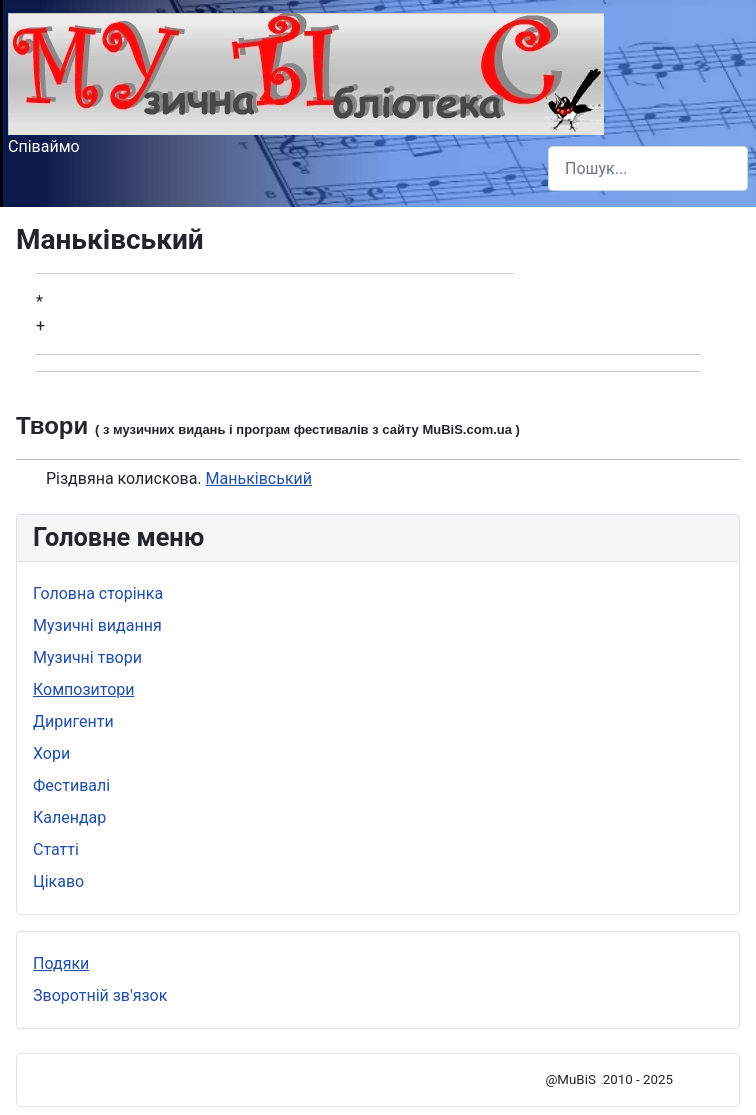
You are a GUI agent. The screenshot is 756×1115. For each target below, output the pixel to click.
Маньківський (259, 478)
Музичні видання (97, 625)
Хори (51, 753)
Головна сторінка (98, 593)
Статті (56, 849)
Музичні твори (87, 657)
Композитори (84, 689)
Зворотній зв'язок (100, 995)
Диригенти (73, 721)
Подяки (61, 963)
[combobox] (648, 168)
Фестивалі (71, 785)
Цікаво (58, 881)
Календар (69, 817)
